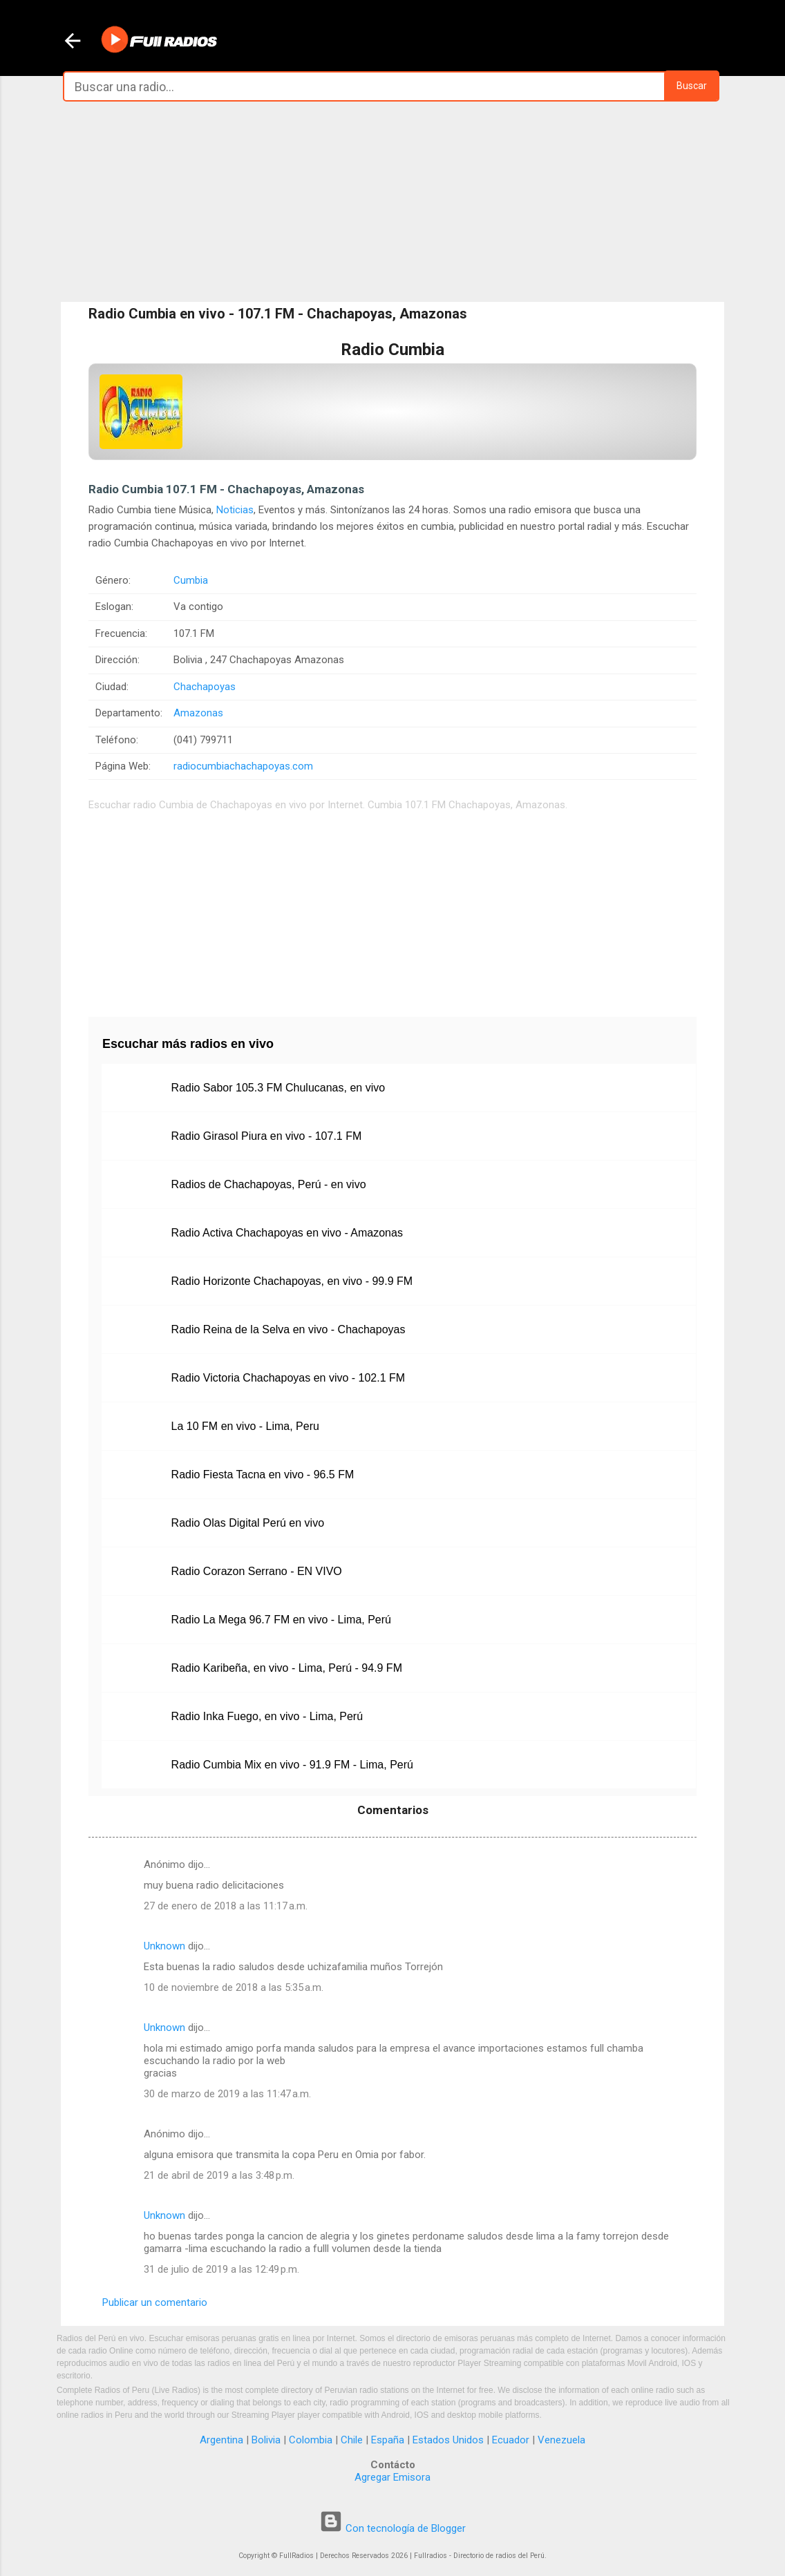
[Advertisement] (392, 201)
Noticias (235, 510)
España (387, 2440)
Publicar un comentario (154, 2302)
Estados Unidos (448, 2440)
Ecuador (510, 2440)
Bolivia (266, 2440)
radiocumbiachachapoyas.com (243, 766)
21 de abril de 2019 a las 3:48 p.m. (219, 2175)
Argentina (221, 2440)
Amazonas (198, 713)
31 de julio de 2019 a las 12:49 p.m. (221, 2269)
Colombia (310, 2440)
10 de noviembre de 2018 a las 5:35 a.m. (233, 1987)
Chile (352, 2440)
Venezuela (561, 2440)
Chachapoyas (204, 686)
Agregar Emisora (392, 2477)
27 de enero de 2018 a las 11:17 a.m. (226, 1906)
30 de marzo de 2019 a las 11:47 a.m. (227, 2094)
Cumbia (190, 580)
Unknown (164, 1946)
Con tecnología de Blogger (392, 2528)
